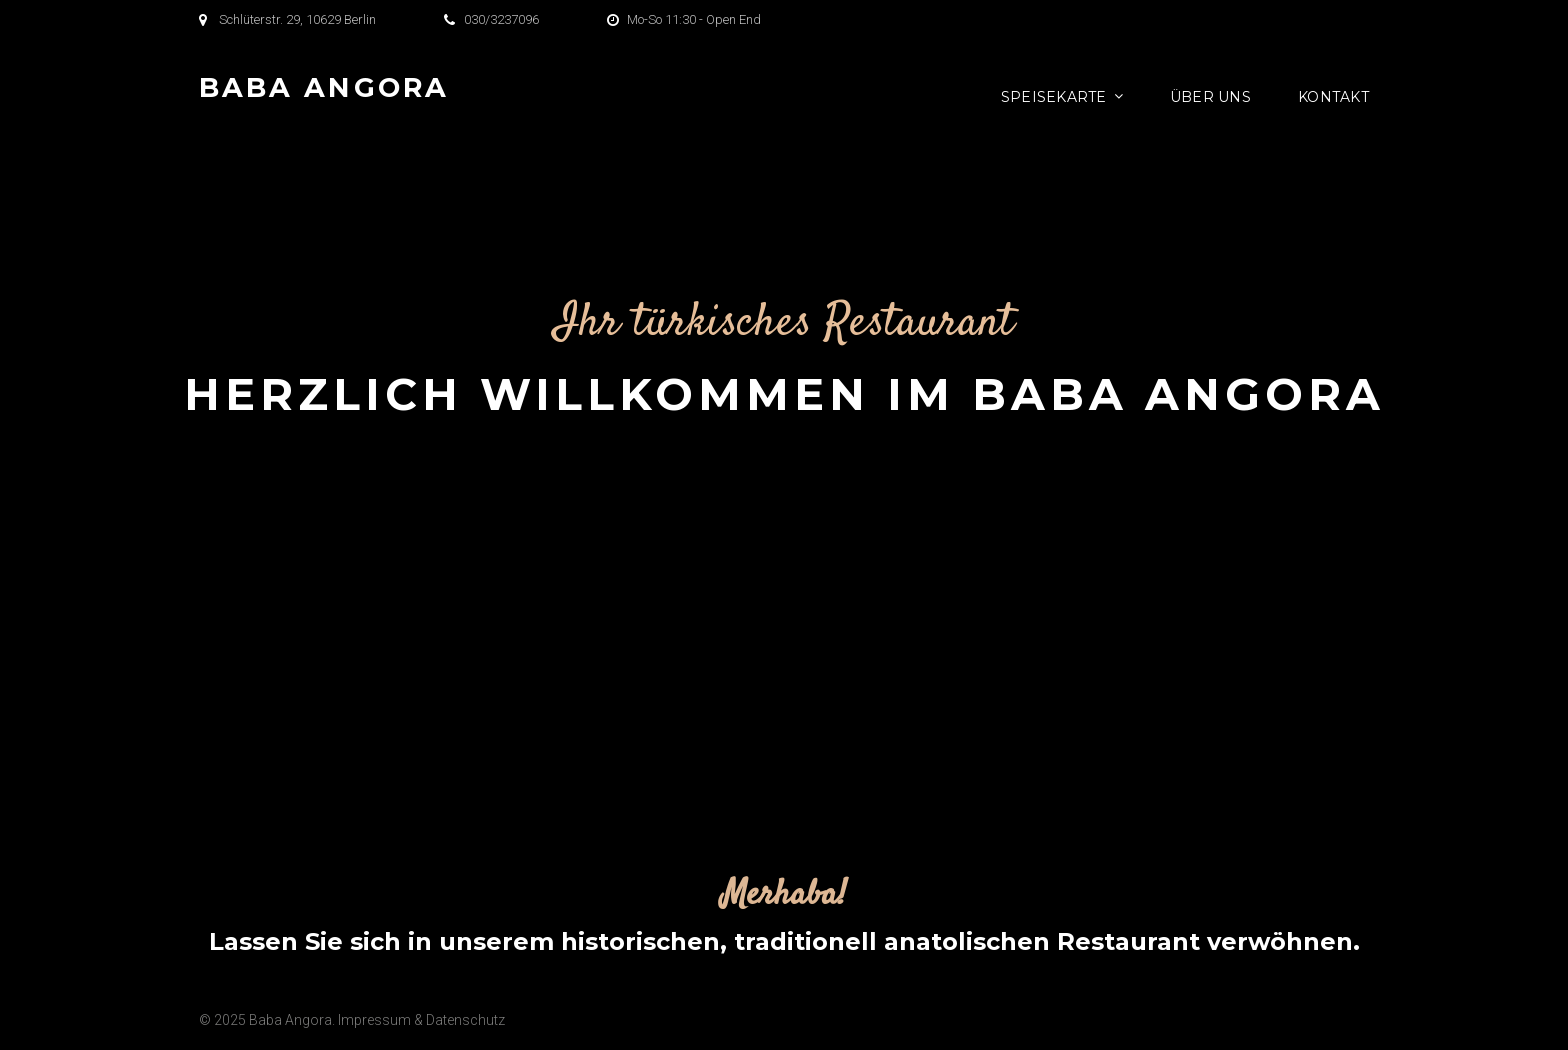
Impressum (374, 1020)
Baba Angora (324, 87)
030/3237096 (501, 19)
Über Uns (1210, 97)
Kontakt (1333, 97)
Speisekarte (1054, 97)
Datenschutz (465, 1020)
